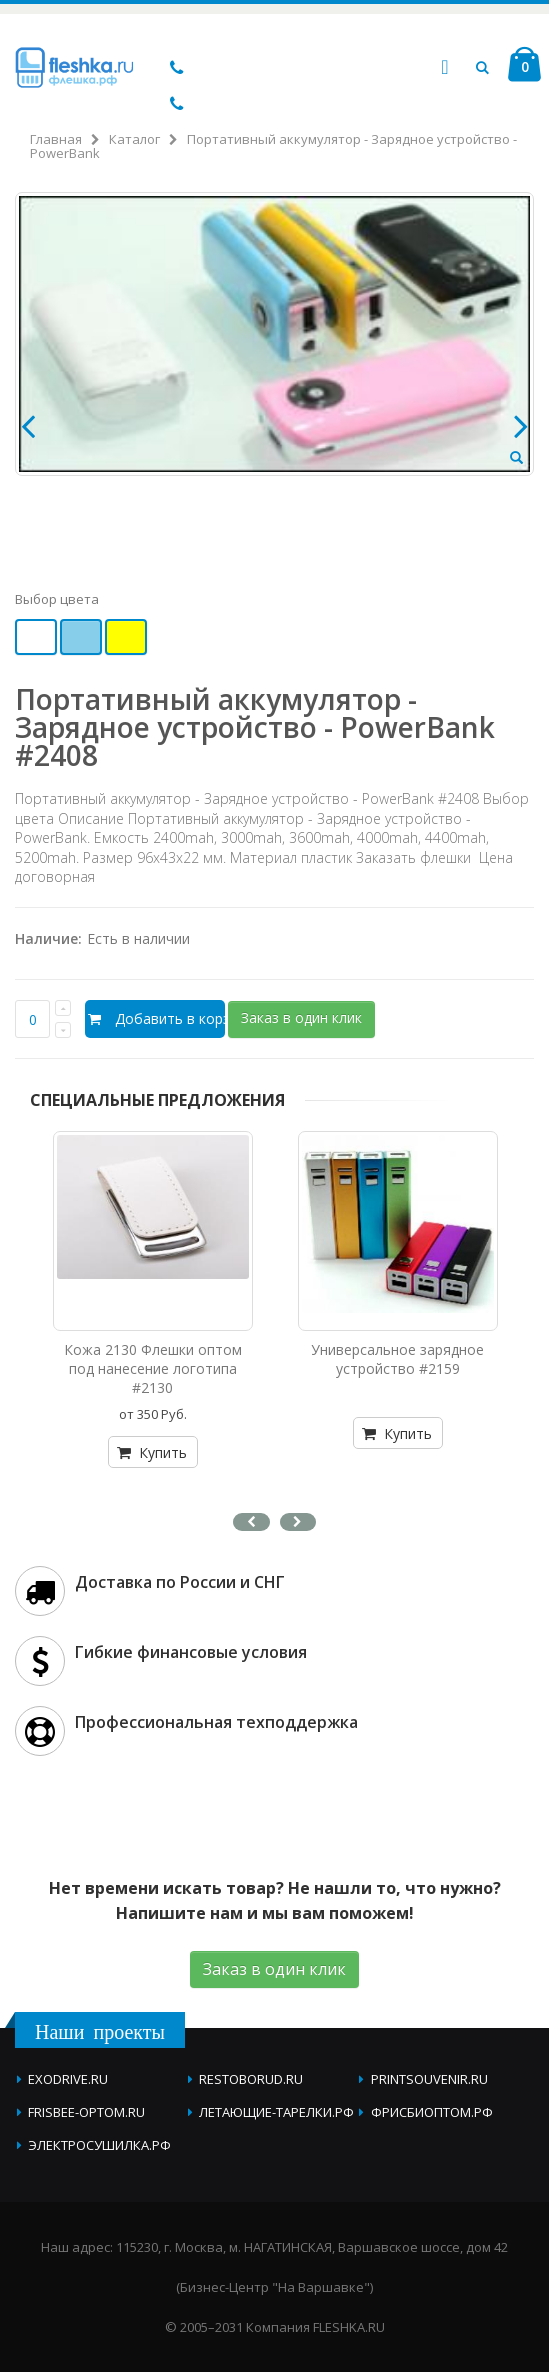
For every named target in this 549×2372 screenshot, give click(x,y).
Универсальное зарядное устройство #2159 (397, 1359)
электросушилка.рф (99, 2145)
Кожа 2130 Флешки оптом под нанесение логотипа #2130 (153, 1368)
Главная (56, 139)
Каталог (134, 139)
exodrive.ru (68, 2079)
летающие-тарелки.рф (276, 2112)
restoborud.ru (251, 2079)
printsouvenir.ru (429, 2079)
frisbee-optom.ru (86, 2112)
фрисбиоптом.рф (432, 2112)
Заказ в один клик (301, 1017)
